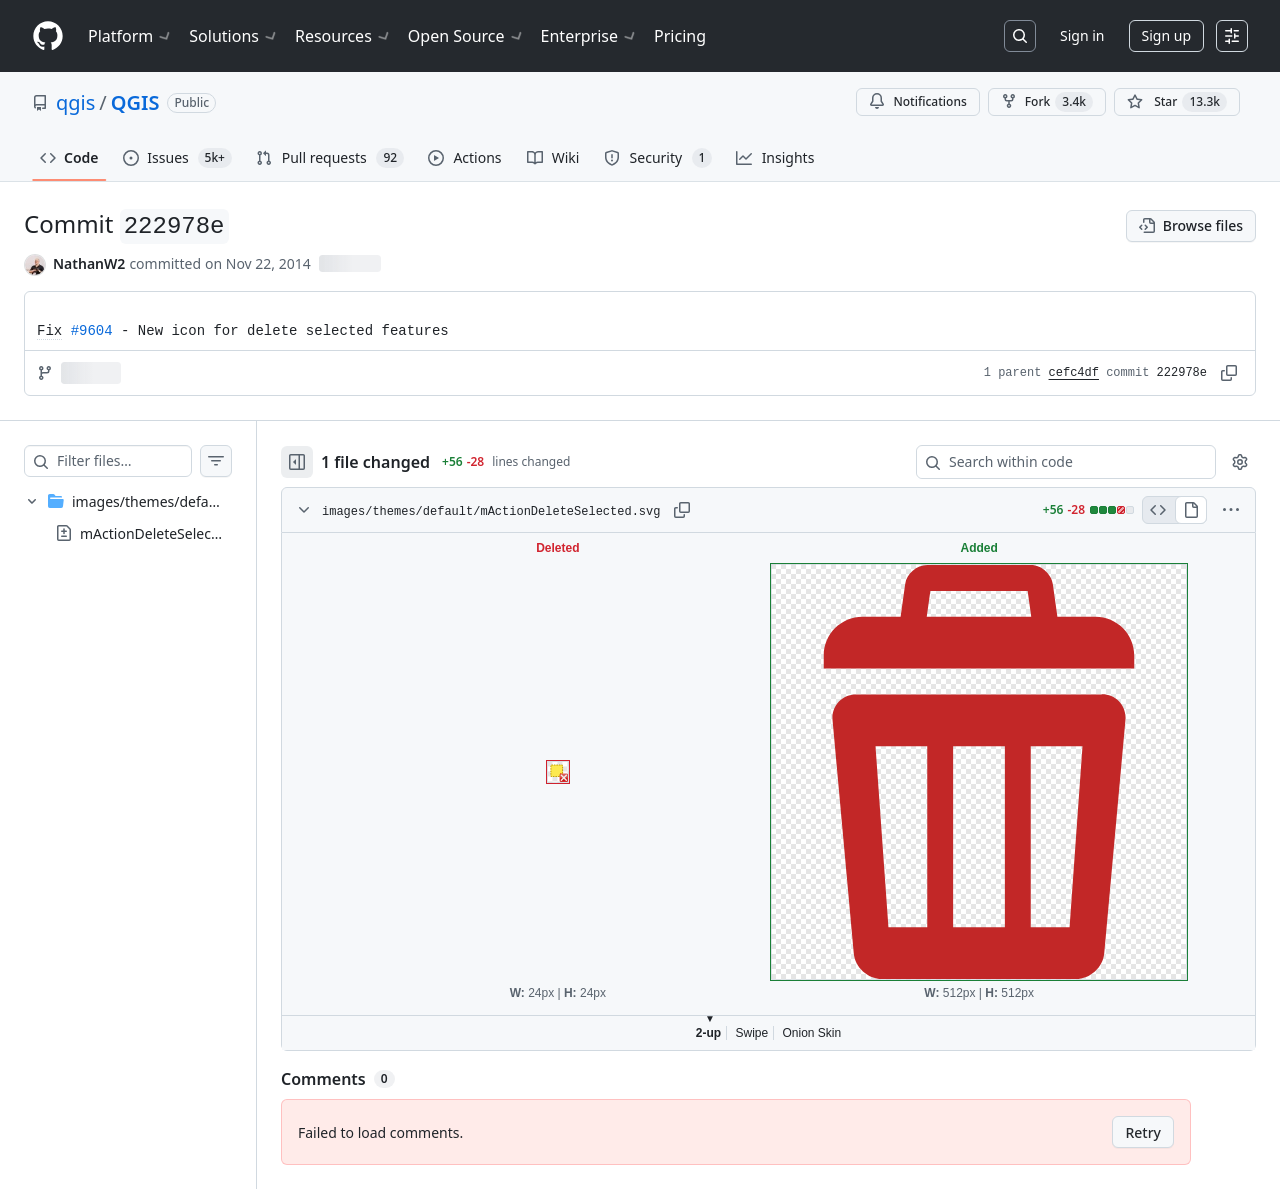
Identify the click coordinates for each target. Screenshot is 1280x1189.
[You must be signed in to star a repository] (1177, 102)
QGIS (135, 102)
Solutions (234, 36)
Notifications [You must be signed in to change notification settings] (917, 101)
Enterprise (589, 36)
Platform (130, 36)
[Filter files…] (144, 461)
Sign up (1166, 35)
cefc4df (1074, 373)
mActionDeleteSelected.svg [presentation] (169, 533)
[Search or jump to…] (1020, 36)
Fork (1047, 102)
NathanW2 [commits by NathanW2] (89, 263)
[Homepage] (48, 36)
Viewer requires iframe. (788, 791)
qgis (75, 102)
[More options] (1231, 510)
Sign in (1082, 35)
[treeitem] (148, 517)
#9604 (92, 331)
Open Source (466, 36)
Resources (343, 36)
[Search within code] (1056, 462)
